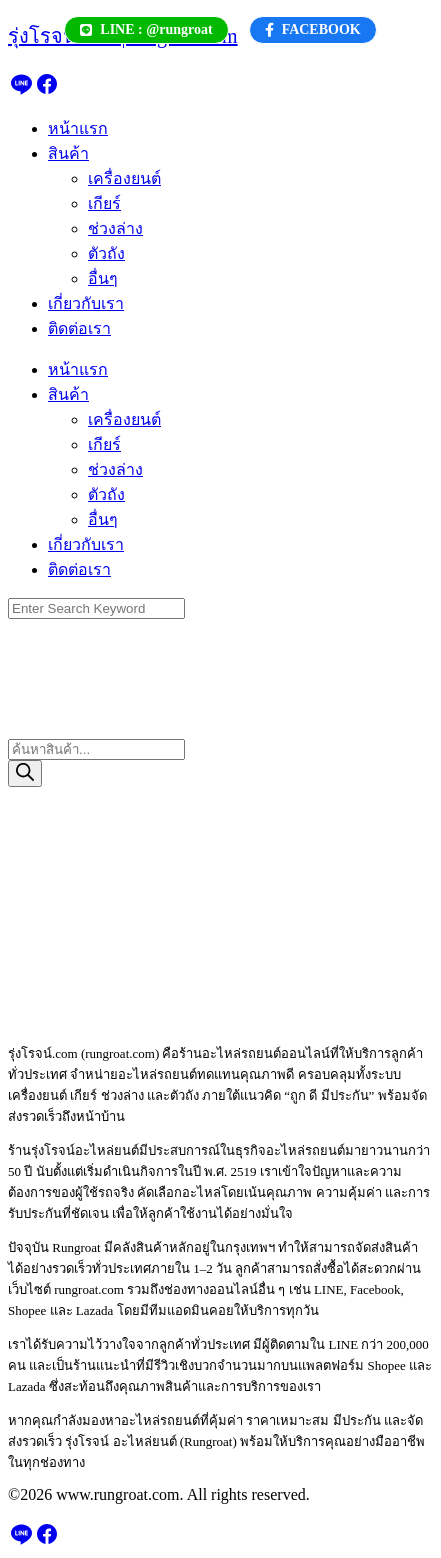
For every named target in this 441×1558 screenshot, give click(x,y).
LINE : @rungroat (146, 29)
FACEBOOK (313, 29)
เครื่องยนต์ (124, 178)
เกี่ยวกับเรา (86, 303)
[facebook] (47, 90)
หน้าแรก (78, 128)
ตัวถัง (106, 253)
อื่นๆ (103, 278)
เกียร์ (104, 203)
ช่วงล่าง (115, 228)
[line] (21, 90)
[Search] (25, 773)
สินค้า (68, 153)
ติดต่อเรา (79, 328)
